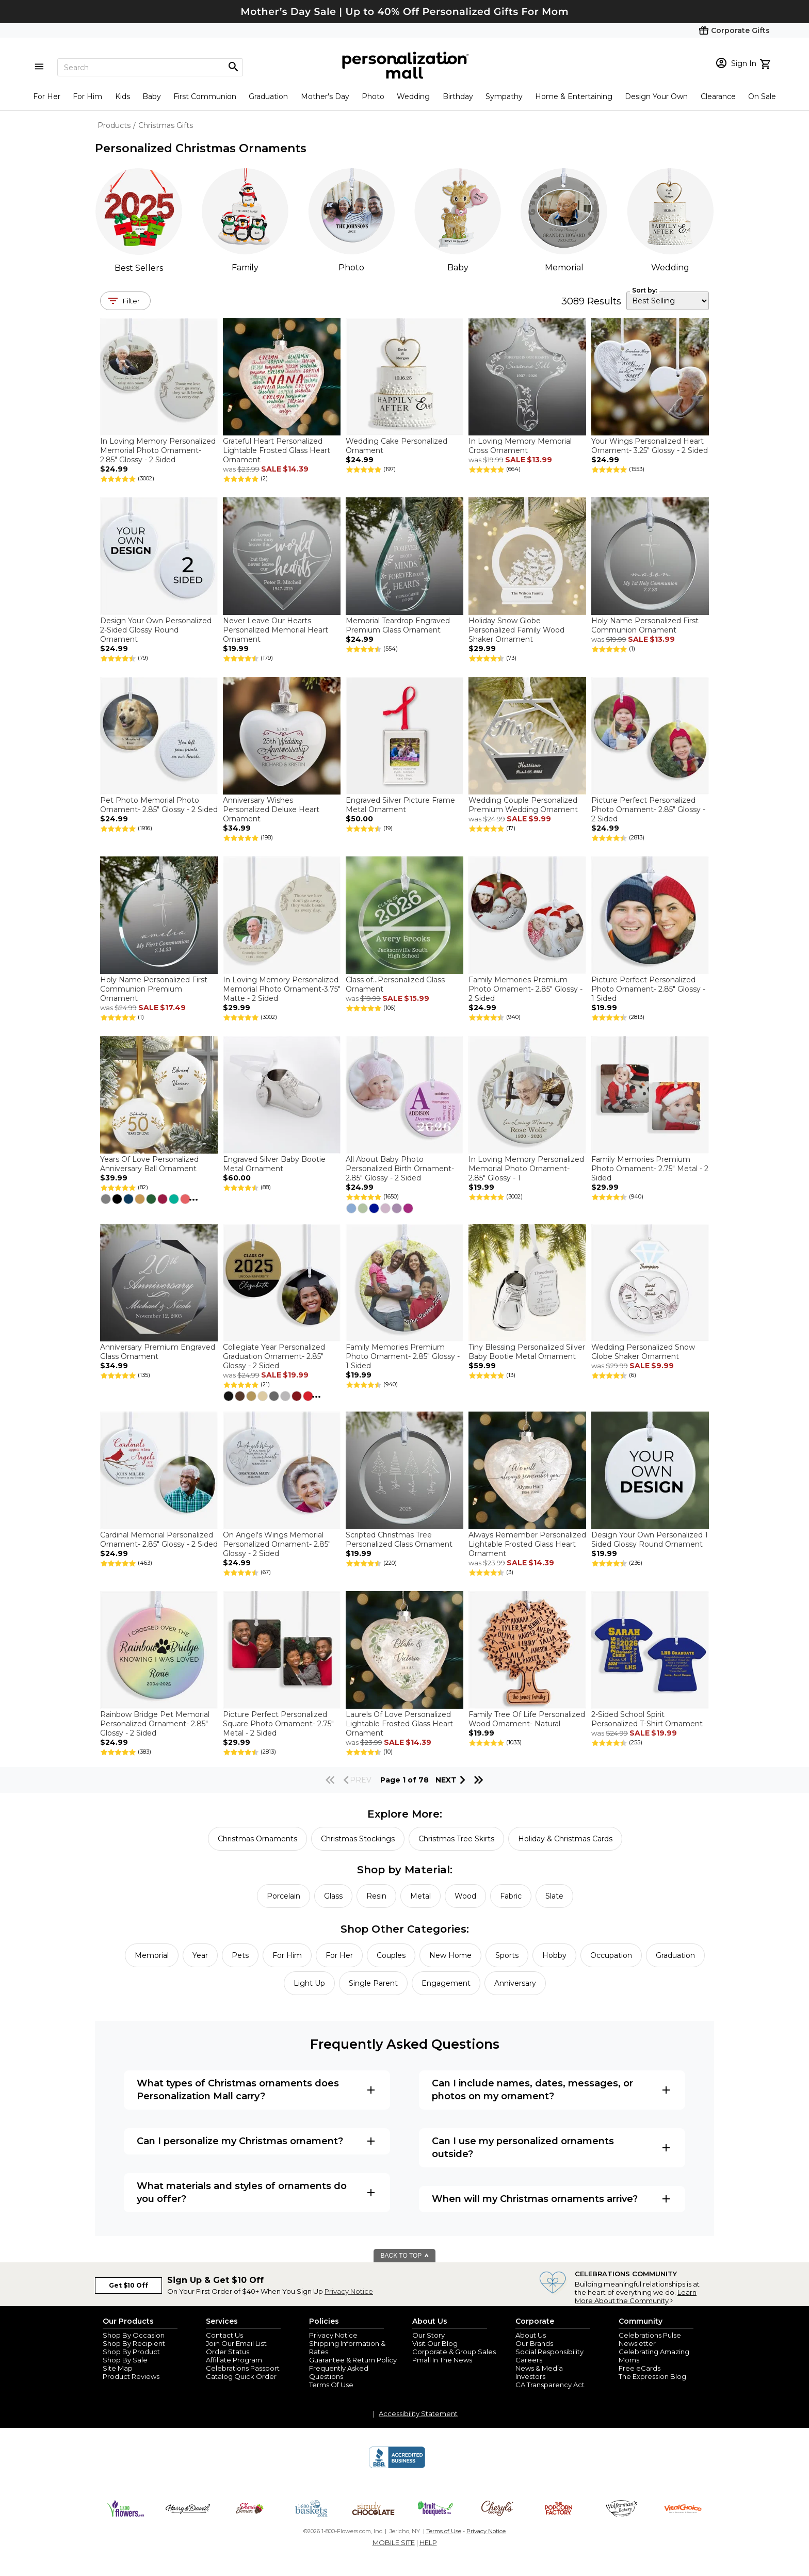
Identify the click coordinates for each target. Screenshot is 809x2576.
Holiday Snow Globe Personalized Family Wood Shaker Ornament (516, 630)
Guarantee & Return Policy (353, 2360)
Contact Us (224, 2335)
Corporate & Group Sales (454, 2351)
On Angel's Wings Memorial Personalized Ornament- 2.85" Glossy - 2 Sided (277, 1544)
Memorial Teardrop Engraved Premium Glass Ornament (398, 625)
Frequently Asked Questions (338, 2372)
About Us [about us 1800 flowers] (530, 2335)
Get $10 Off (128, 2285)
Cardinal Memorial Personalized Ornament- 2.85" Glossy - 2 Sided (159, 1539)
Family (245, 267)
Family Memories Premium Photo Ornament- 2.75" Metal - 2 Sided (649, 1168)
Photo (373, 96)
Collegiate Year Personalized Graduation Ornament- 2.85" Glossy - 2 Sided (274, 1356)
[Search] (150, 67)
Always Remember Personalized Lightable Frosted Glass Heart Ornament (527, 1544)
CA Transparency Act (550, 2384)
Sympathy (504, 96)
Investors (530, 2376)
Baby (151, 96)
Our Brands (534, 2343)
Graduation (268, 96)
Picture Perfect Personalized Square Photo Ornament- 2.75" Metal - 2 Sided (278, 1724)
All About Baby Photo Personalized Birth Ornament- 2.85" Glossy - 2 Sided (400, 1168)
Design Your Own (656, 96)
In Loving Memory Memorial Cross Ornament (520, 445)
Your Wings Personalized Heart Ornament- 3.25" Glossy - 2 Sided (649, 445)
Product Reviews (131, 2376)
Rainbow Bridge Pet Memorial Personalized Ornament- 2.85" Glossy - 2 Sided (154, 1724)
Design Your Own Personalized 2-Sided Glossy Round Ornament (156, 630)
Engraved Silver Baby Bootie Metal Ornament (274, 1164)
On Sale (762, 96)
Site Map (118, 2368)
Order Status (227, 2351)
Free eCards (639, 2368)
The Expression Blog (652, 2376)
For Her (46, 96)
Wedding (413, 96)
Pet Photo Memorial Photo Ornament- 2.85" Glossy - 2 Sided (159, 805)
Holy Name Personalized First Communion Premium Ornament (153, 989)
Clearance (718, 96)
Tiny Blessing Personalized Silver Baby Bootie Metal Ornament (526, 1351)
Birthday (458, 96)
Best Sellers (139, 268)
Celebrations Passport (243, 2368)
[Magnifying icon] (233, 67)
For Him (87, 96)
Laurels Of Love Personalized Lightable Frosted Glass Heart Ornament (399, 1724)
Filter (131, 301)
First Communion (204, 96)
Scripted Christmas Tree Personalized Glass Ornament (399, 1539)
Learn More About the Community (636, 2296)
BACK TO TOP (405, 2255)
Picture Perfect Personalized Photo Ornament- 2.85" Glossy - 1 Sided (648, 989)
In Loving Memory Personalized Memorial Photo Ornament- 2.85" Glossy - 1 (526, 1168)
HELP (428, 2542)
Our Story (428, 2335)
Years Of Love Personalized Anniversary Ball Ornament (149, 1164)
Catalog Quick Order (241, 2376)
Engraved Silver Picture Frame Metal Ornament (400, 805)
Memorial (564, 267)
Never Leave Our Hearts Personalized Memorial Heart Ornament (275, 630)
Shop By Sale (125, 2360)
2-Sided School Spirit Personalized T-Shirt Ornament (647, 1719)
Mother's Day (325, 96)
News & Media (539, 2368)
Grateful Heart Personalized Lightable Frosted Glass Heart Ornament (276, 450)
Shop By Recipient (134, 2343)
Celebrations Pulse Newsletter (650, 2339)
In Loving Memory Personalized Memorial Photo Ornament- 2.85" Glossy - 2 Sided (158, 450)
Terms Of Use (331, 2384)
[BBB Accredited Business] (397, 2466)
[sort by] (667, 300)
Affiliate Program (234, 2360)
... (193, 1197)
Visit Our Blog (435, 2343)
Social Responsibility (549, 2351)
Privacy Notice (349, 2291)
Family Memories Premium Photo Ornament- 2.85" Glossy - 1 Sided (403, 1356)
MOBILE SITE (394, 2542)
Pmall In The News (442, 2360)
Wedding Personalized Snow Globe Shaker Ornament (643, 1351)
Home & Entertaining (573, 96)
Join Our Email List (236, 2343)
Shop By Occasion (134, 2335)
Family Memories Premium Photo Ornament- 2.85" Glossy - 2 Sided (525, 989)
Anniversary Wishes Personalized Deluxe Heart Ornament (271, 809)
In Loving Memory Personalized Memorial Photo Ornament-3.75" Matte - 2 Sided (282, 989)
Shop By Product (131, 2351)
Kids (122, 96)
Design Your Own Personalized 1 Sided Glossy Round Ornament (649, 1539)
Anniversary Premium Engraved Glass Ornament (157, 1351)
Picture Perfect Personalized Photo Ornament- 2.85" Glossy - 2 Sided (648, 809)
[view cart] (766, 63)
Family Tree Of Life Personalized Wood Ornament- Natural (526, 1719)
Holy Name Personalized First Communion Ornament (645, 625)
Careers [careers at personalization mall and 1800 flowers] (528, 2360)
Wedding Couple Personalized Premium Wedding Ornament (523, 805)
